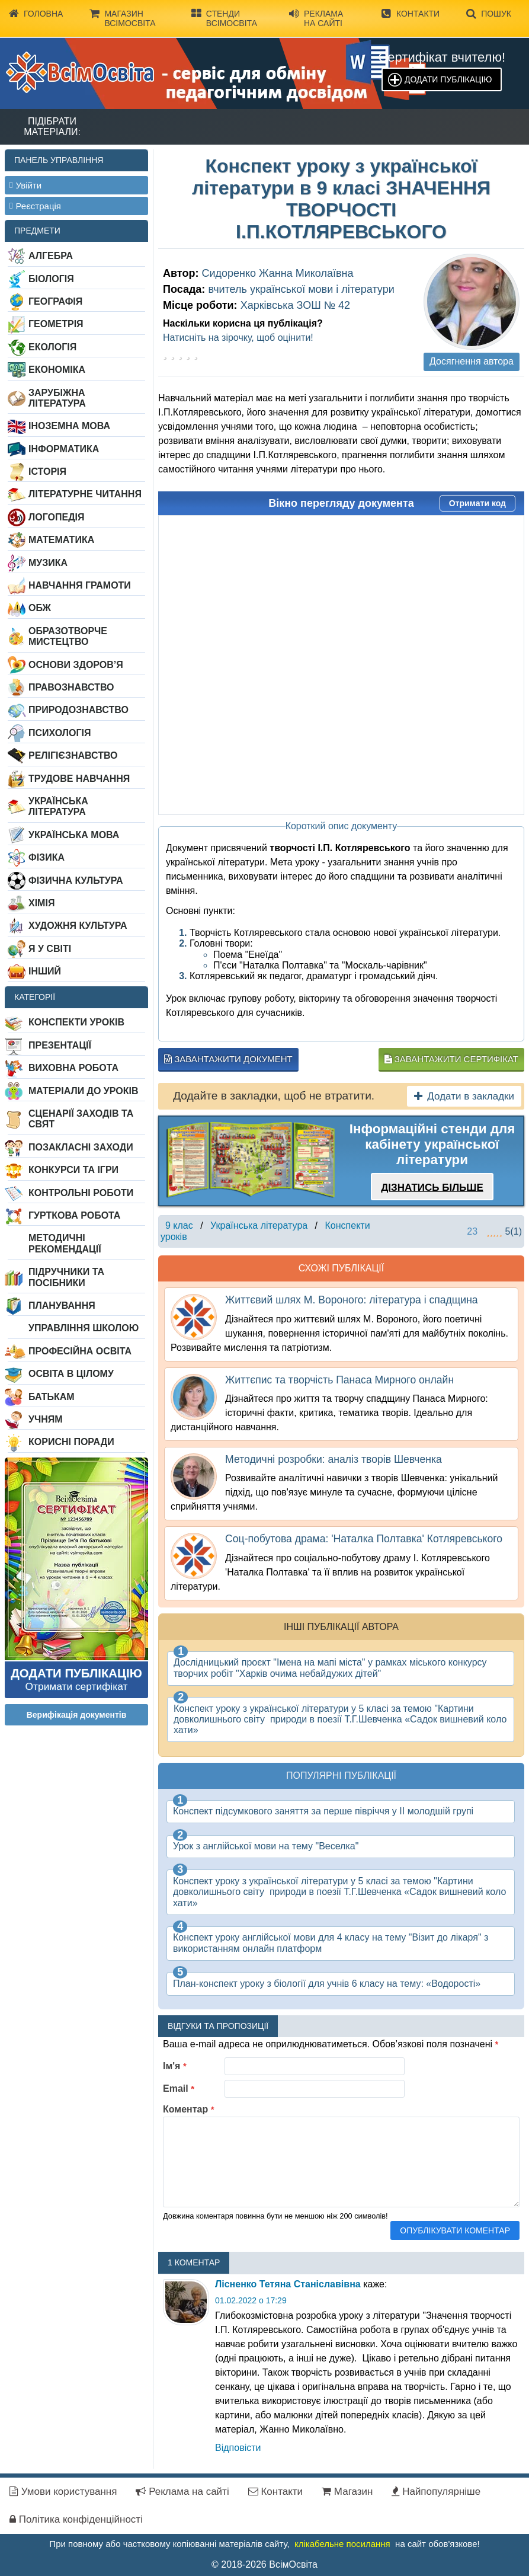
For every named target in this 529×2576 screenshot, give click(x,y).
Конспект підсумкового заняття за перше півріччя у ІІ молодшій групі (323, 1811)
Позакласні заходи (80, 1147)
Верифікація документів (77, 1715)
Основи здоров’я (75, 665)
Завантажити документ (228, 1059)
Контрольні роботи (80, 1193)
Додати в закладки (464, 1096)
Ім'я (175, 2066)
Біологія (51, 279)
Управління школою (83, 1328)
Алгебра (50, 256)
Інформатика (63, 449)
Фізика (46, 857)
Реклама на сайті (316, 18)
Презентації (59, 1045)
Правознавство (71, 687)
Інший (44, 971)
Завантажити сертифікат (451, 1059)
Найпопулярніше (436, 2491)
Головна (36, 13)
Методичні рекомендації (64, 1243)
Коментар (188, 2109)
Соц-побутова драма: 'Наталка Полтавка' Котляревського (363, 1539)
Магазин (347, 2491)
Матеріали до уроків (83, 1091)
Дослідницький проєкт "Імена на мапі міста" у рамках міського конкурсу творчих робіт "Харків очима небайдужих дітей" (330, 1667)
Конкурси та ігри (73, 1170)
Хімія (41, 903)
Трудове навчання (79, 779)
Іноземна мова (69, 426)
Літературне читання (85, 494)
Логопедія (56, 517)
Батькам (51, 1397)
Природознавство (78, 710)
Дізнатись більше (432, 1187)
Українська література (58, 806)
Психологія (59, 733)
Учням (45, 1419)
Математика (61, 540)
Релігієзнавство (73, 755)
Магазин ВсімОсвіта (122, 18)
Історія (47, 471)
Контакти (410, 13)
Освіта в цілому (71, 1374)
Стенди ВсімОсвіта (224, 18)
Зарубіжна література (57, 398)
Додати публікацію (448, 79)
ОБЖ (39, 608)
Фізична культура (75, 880)
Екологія (52, 347)
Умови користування (63, 2491)
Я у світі (49, 949)
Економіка (56, 370)
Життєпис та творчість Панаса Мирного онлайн (339, 1380)
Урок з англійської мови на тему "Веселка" (265, 1846)
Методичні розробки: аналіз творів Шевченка (333, 1459)
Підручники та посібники (66, 1277)
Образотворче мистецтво (67, 636)
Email (178, 2088)
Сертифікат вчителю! (441, 57)
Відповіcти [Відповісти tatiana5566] (238, 2448)
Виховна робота (73, 1068)
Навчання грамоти (79, 585)
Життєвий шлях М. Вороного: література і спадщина (351, 1300)
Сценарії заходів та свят (80, 1118)
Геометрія (56, 324)
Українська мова (73, 835)
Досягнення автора (471, 361)
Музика (48, 563)
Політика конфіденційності (76, 2519)
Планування (61, 1305)
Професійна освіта (80, 1351)
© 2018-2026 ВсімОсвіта (264, 2564)
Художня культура (77, 926)
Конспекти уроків (76, 1022)
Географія (55, 301)
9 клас (179, 1225)
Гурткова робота (74, 1215)
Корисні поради (71, 1442)
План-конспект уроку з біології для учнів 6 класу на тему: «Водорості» (326, 1984)
